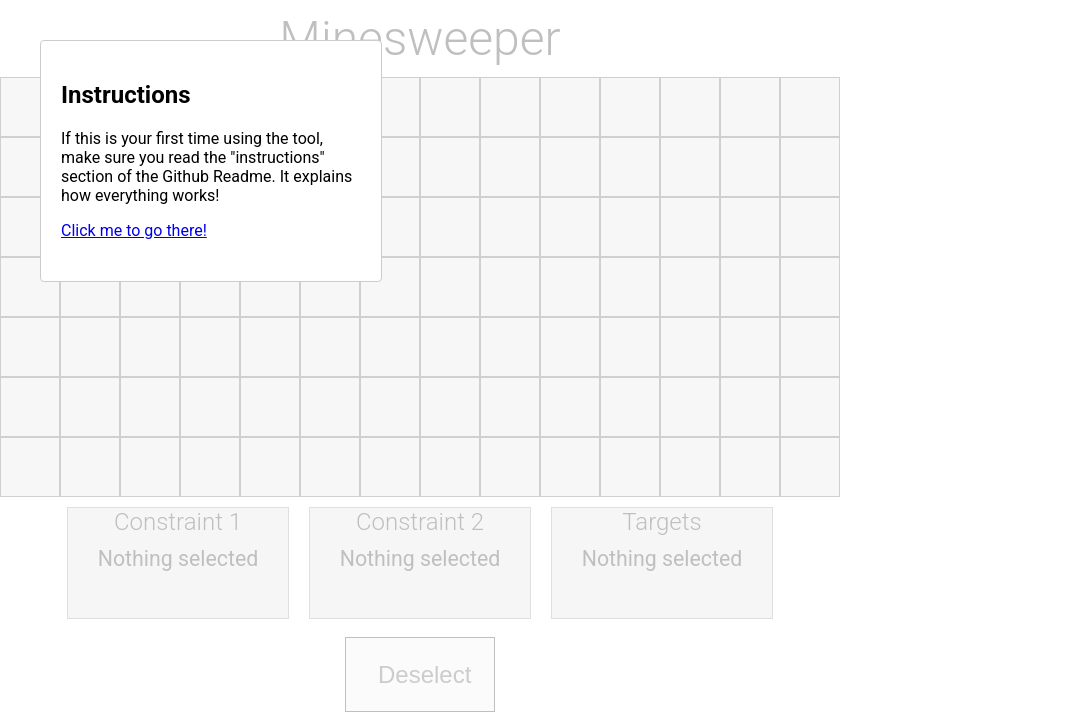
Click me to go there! (134, 230)
